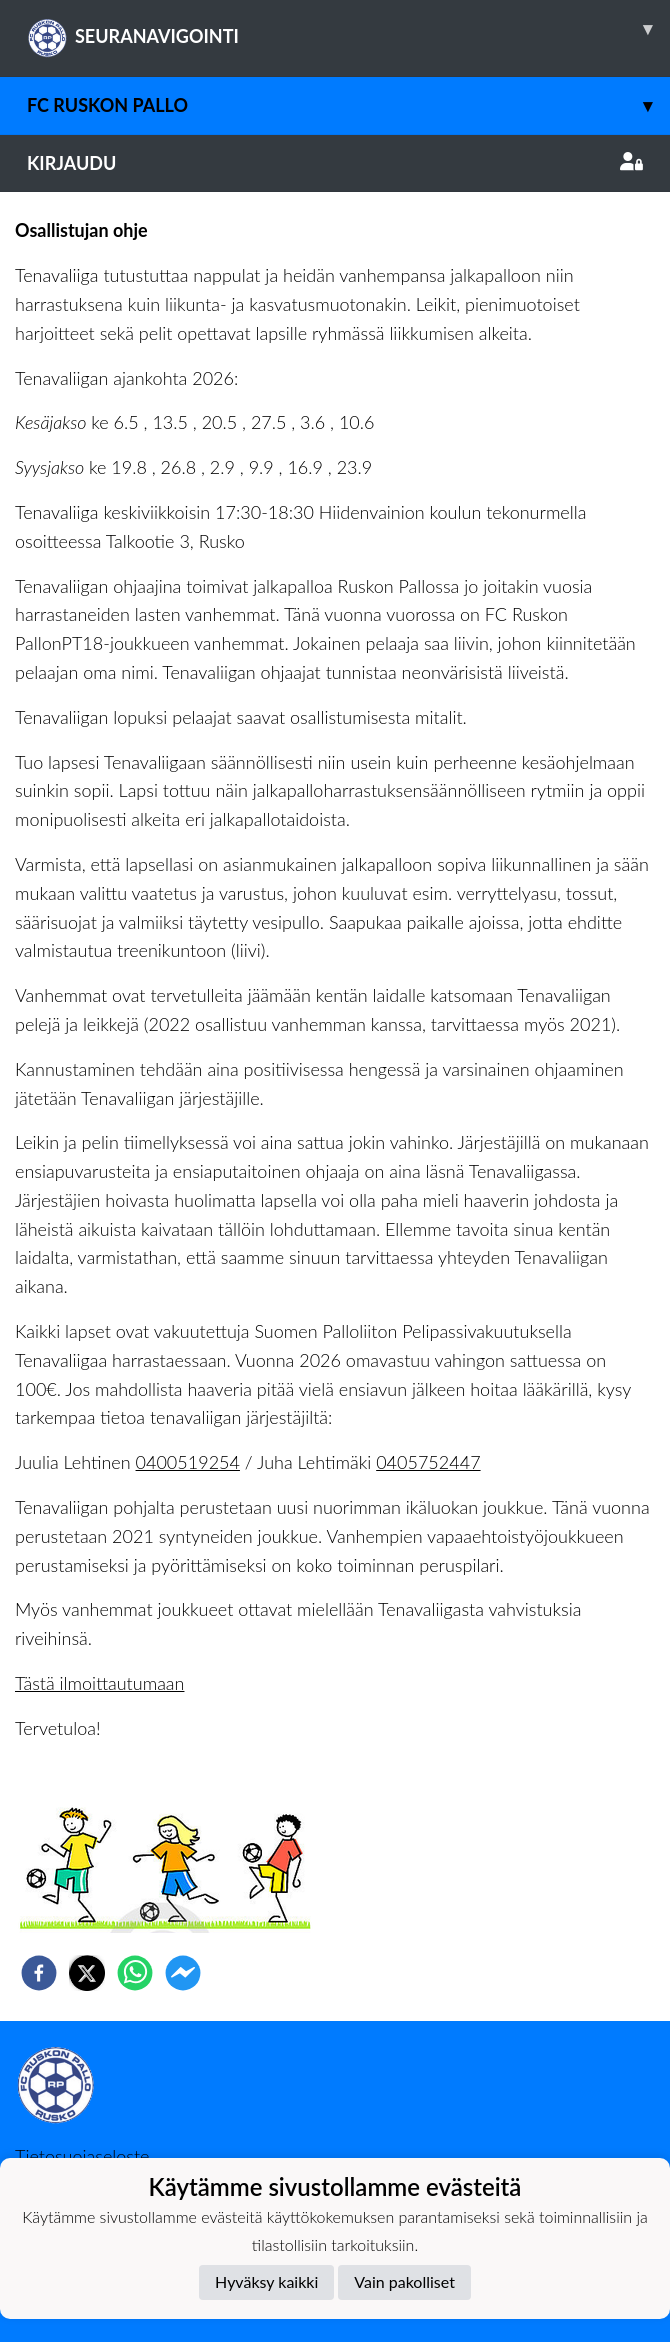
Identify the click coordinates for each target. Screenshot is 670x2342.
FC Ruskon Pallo (348, 105)
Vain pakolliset (404, 2281)
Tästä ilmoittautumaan (99, 1683)
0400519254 (188, 1462)
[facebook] (39, 1973)
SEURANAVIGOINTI (348, 29)
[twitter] (87, 1973)
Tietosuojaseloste (82, 2156)
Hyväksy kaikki (266, 2281)
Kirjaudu (335, 163)
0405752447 (428, 1462)
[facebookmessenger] (183, 1973)
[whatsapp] (135, 1973)
